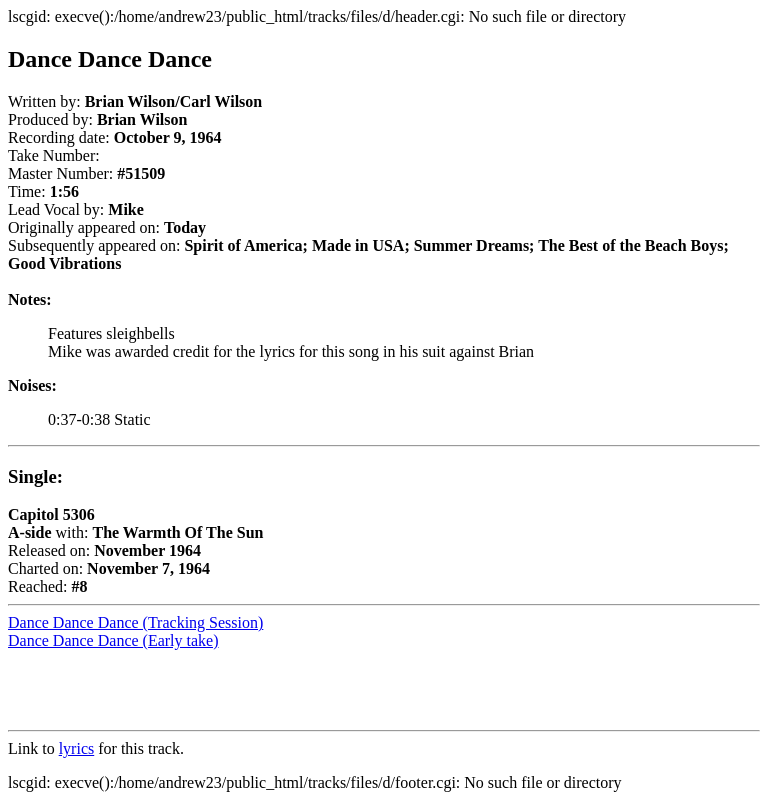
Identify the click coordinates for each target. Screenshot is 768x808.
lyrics (77, 748)
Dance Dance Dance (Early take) (113, 640)
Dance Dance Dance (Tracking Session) (135, 622)
